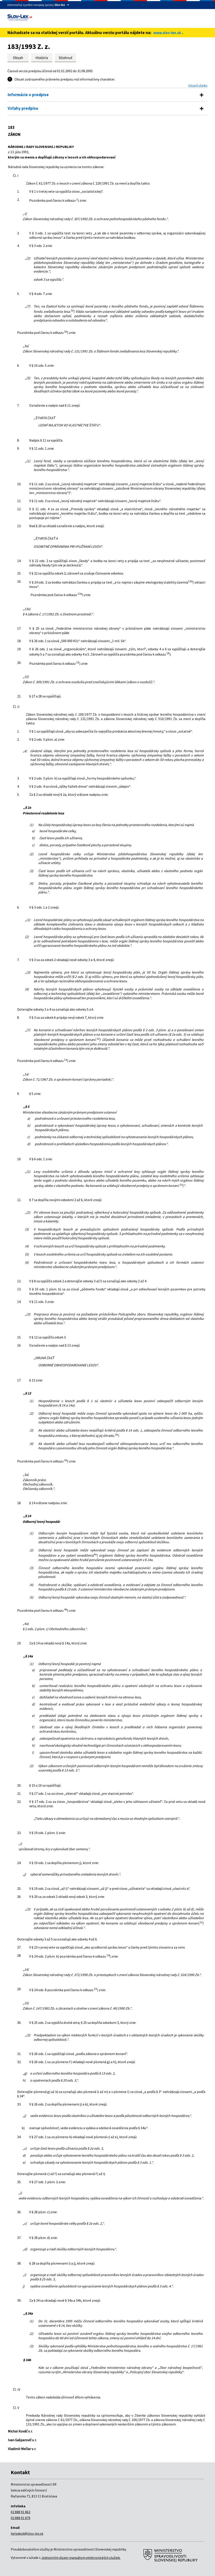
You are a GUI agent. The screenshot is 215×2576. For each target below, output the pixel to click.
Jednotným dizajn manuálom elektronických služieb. (81, 2557)
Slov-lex (59, 5)
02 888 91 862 (20, 2512)
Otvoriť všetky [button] (198, 85)
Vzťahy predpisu (23, 108)
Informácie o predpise (28, 94)
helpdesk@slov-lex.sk (27, 2533)
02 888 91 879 (20, 2518)
